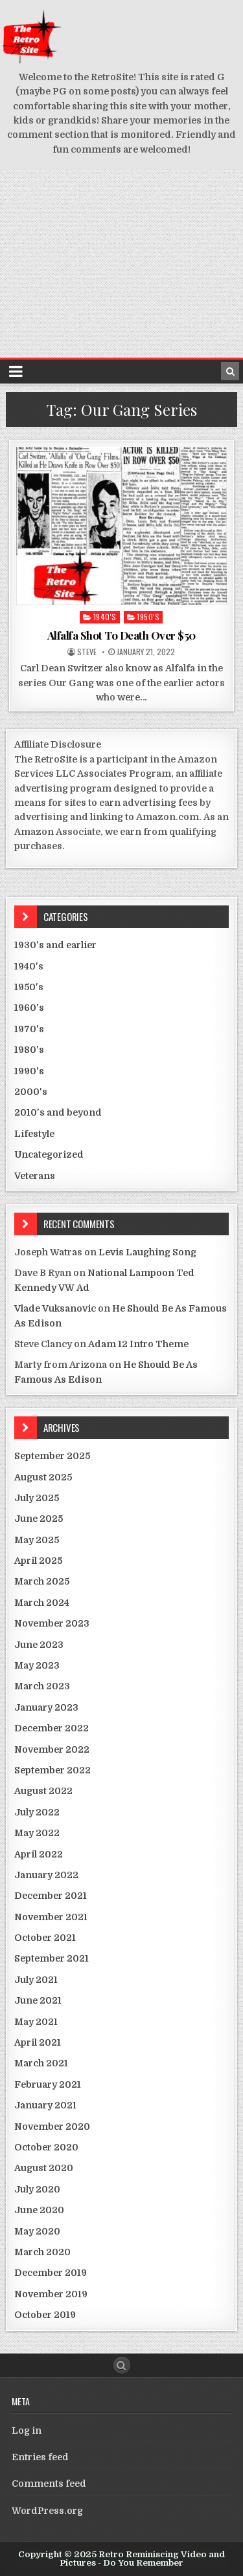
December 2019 (50, 2273)
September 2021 (51, 1958)
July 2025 (36, 1498)
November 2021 (50, 1917)
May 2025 (36, 1540)
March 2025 (41, 1581)
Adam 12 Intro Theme (138, 1344)
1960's (29, 1007)
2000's (30, 1092)
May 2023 (37, 1665)
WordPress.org (47, 2511)
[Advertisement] (121, 263)
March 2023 (42, 1686)
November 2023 (51, 1623)
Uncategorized (49, 1154)
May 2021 (36, 2022)
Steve (87, 652)
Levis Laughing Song (147, 1252)
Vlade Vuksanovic (55, 1308)
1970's (29, 1029)
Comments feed (49, 2483)
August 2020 (43, 2168)
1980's (29, 1049)
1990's (29, 1071)
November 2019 (50, 2294)
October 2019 (45, 2315)
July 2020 (37, 2189)
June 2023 (39, 1645)
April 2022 (38, 1854)
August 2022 (43, 1791)
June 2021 (38, 2000)
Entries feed (40, 2457)
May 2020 (37, 2231)
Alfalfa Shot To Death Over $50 (121, 635)
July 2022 (37, 1812)
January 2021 (45, 2105)
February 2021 (47, 2084)
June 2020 (39, 2210)
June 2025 (38, 1518)
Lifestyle (34, 1134)
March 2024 (41, 1602)
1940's (105, 616)
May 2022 (37, 1833)
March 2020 (42, 2252)
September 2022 (52, 1770)
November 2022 (51, 1749)
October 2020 (46, 2147)
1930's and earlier (55, 945)
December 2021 (50, 1895)
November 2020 (52, 2126)
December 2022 (51, 1728)
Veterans (34, 1176)
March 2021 (41, 2063)
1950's (148, 616)
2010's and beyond (58, 1112)
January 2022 (46, 1875)
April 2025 (38, 1560)
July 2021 (36, 1980)
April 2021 (37, 2042)
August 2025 (43, 1477)
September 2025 (52, 1456)
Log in (26, 2430)
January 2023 (46, 1707)
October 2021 (45, 1937)
